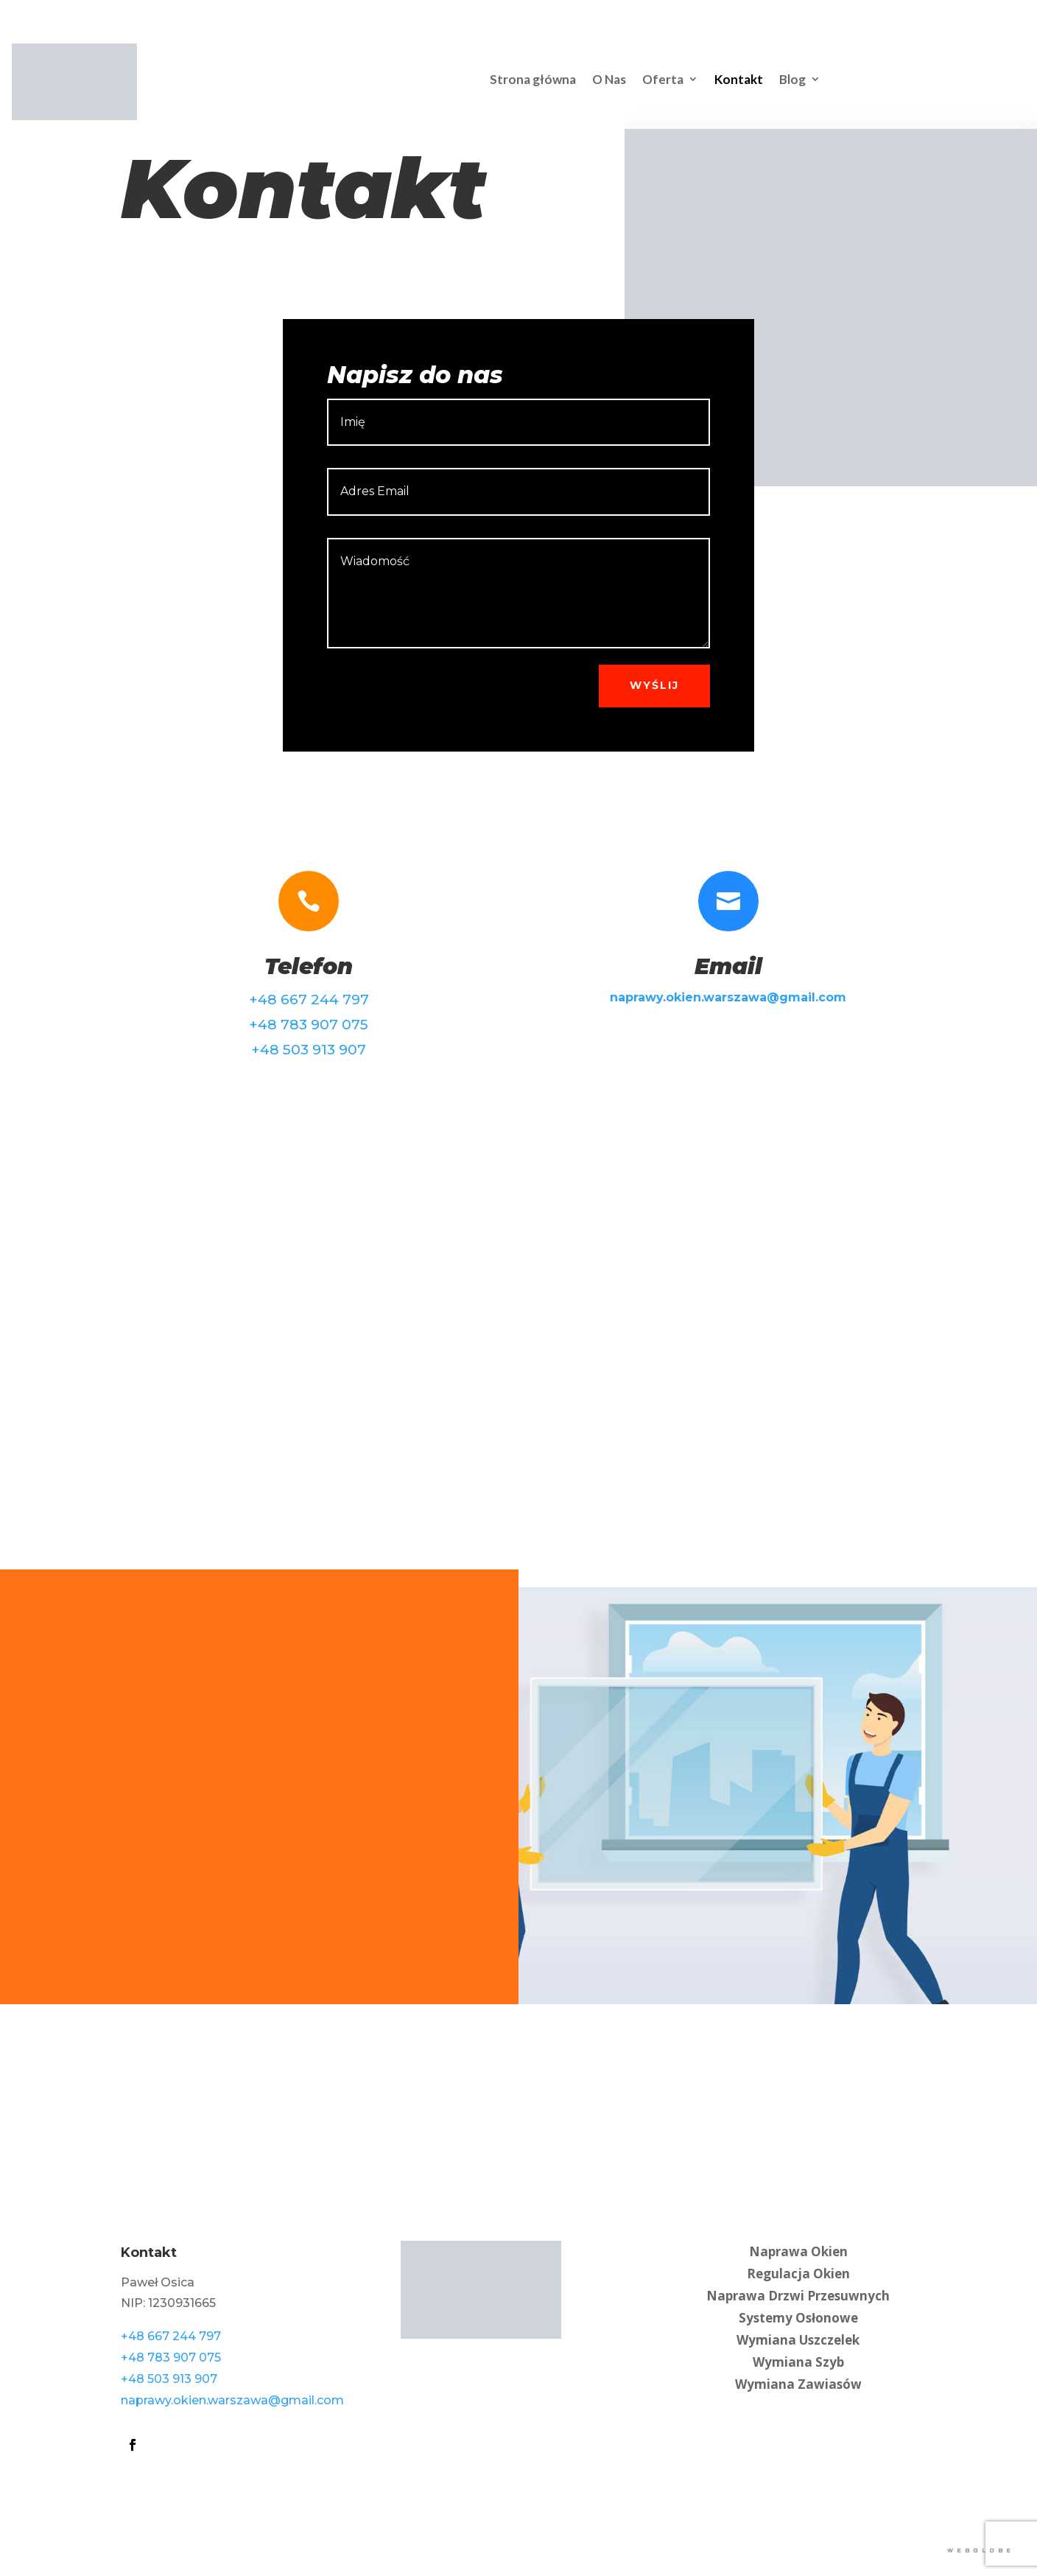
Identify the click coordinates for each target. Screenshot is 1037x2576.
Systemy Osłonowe (798, 2316)
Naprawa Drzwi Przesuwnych (798, 2294)
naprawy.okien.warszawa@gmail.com (232, 2400)
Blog (792, 79)
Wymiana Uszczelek (798, 2338)
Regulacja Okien (798, 2272)
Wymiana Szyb (798, 2360)
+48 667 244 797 (309, 999)
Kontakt (738, 79)
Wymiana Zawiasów (798, 2383)
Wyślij (654, 685)
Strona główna (533, 79)
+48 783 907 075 (308, 1024)
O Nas (609, 79)
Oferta (662, 79)
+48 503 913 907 (308, 1049)
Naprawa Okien (798, 2250)
